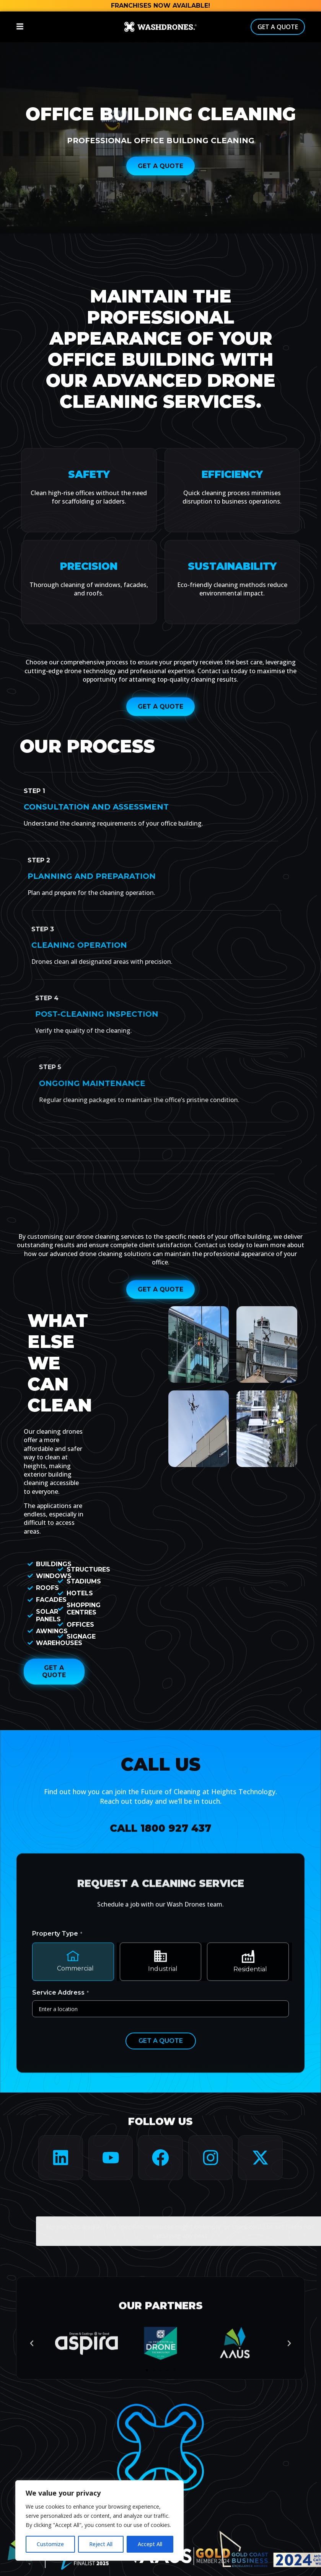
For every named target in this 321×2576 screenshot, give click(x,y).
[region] (99, 2520)
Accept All (150, 2544)
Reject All (100, 2544)
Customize (50, 2544)
